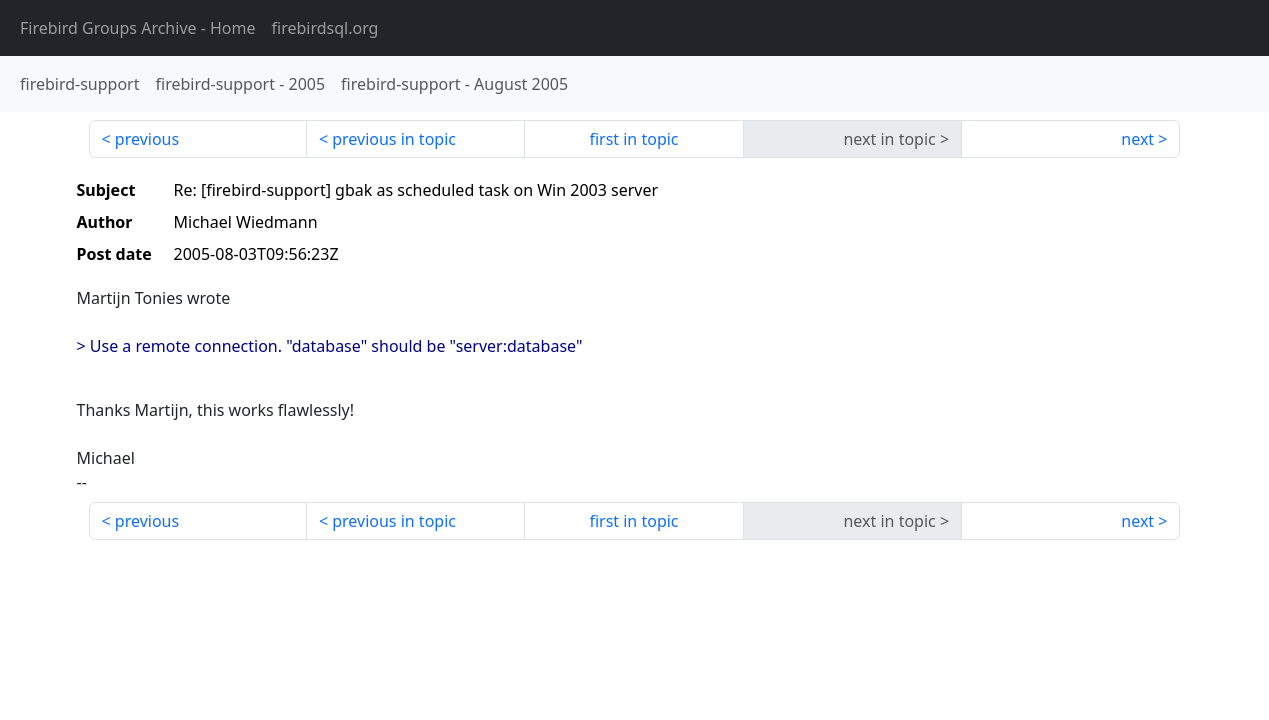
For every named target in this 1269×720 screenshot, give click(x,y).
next (1137, 139)
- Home (138, 28)
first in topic (633, 139)
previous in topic (394, 139)
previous (147, 139)
